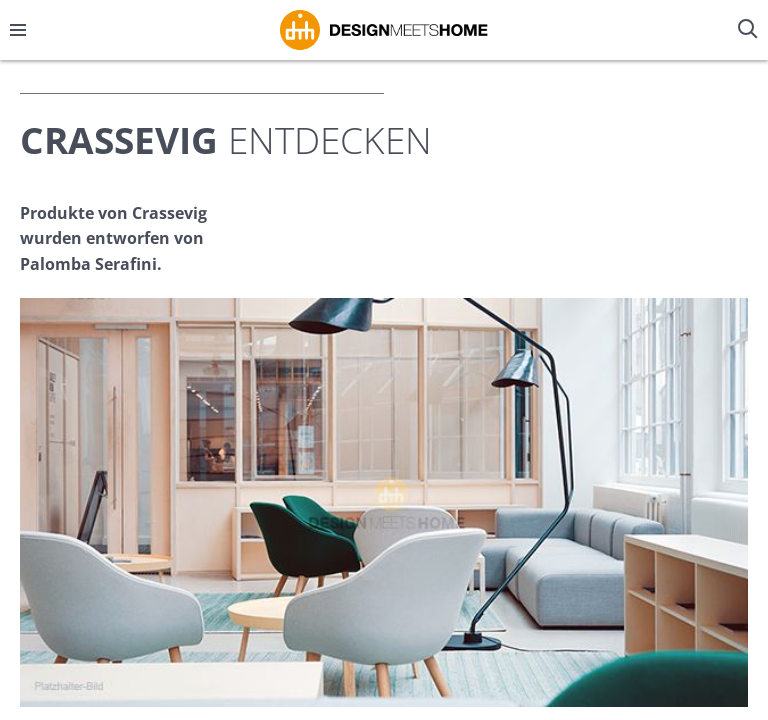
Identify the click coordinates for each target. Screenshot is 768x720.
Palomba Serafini (88, 264)
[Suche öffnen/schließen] (750, 30)
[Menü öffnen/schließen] (18, 30)
